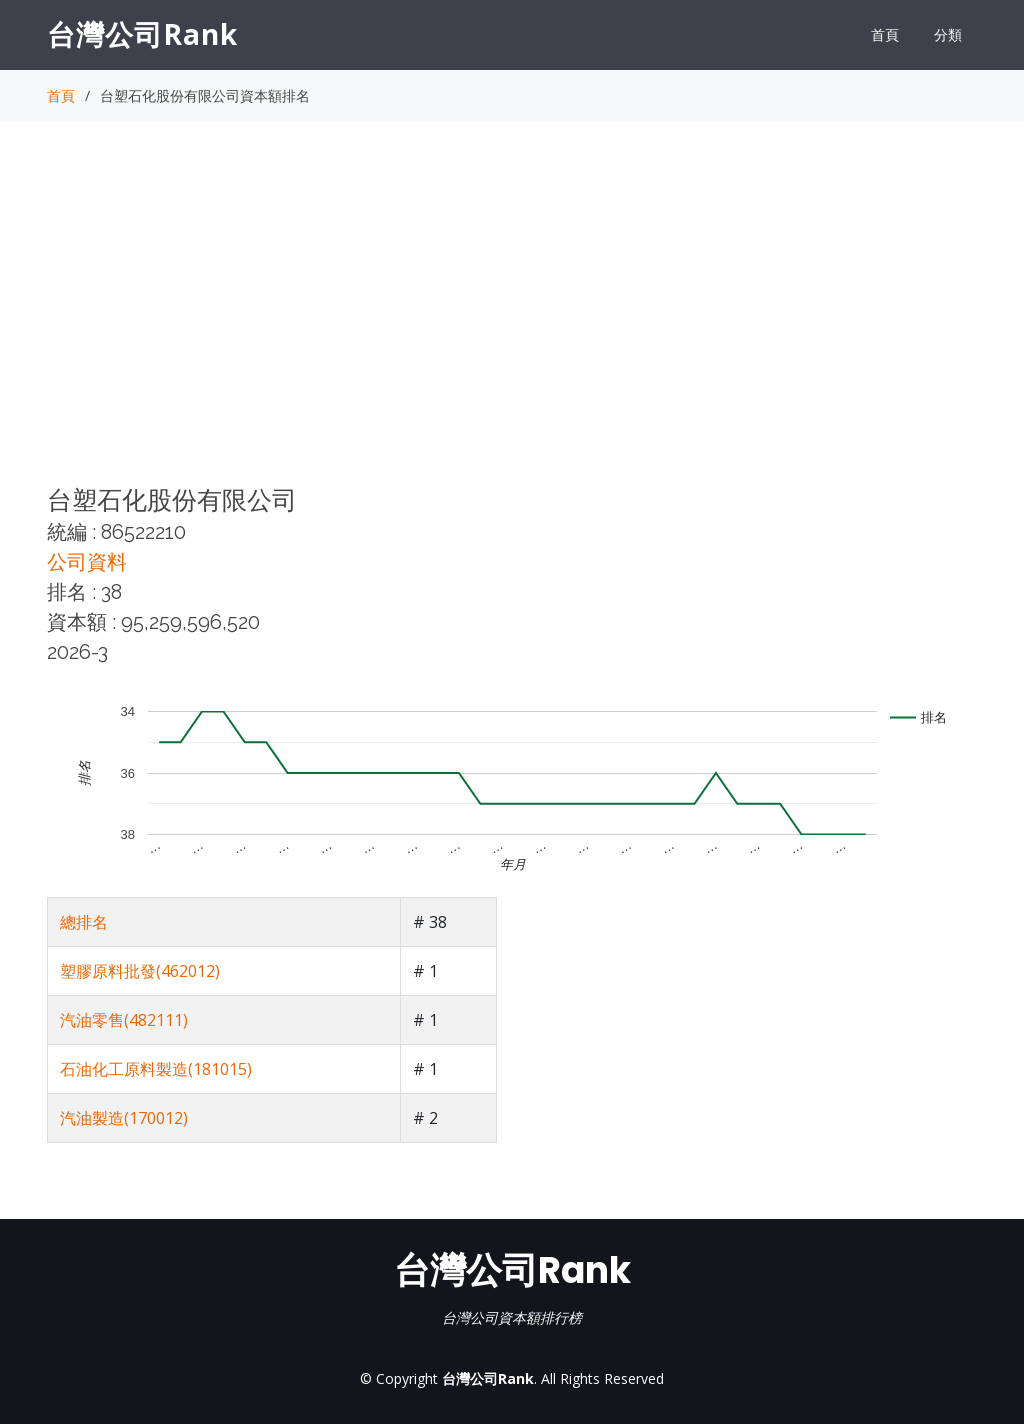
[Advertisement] (512, 321)
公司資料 (87, 562)
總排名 (84, 922)
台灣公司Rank (142, 34)
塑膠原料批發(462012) (140, 971)
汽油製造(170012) (124, 1118)
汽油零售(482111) (124, 1020)
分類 (948, 34)
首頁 (885, 34)
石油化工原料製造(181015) (156, 1069)
